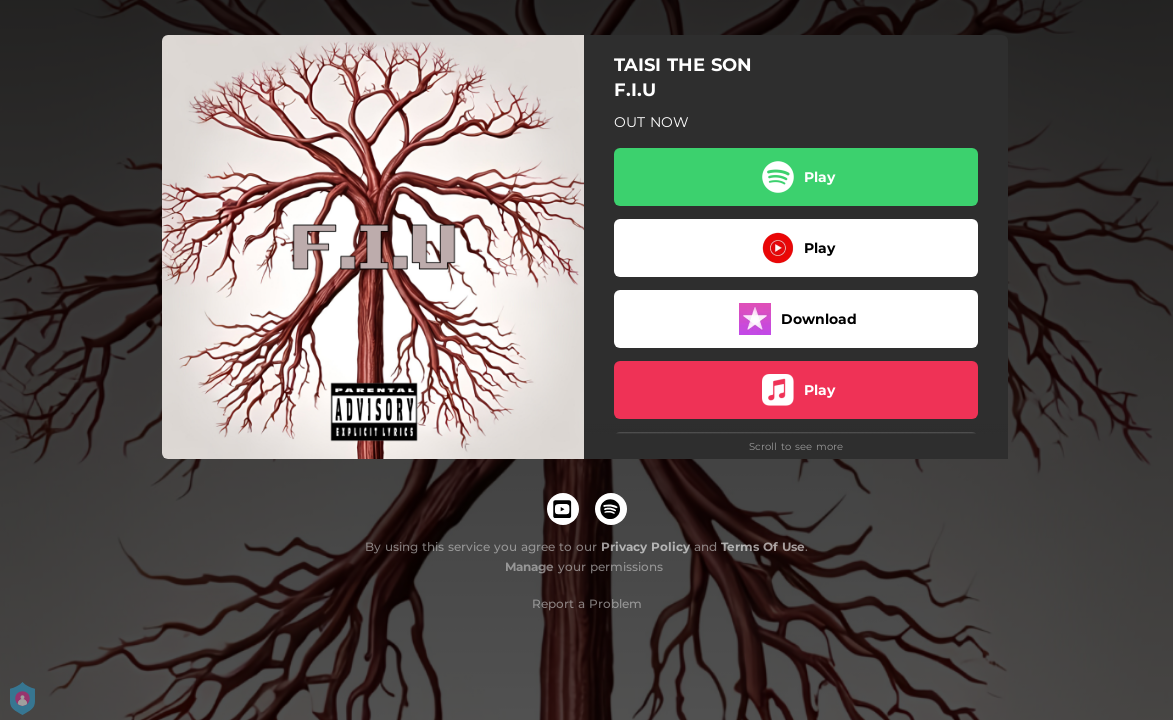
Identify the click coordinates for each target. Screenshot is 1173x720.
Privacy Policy (645, 546)
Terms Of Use (763, 546)
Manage (529, 566)
